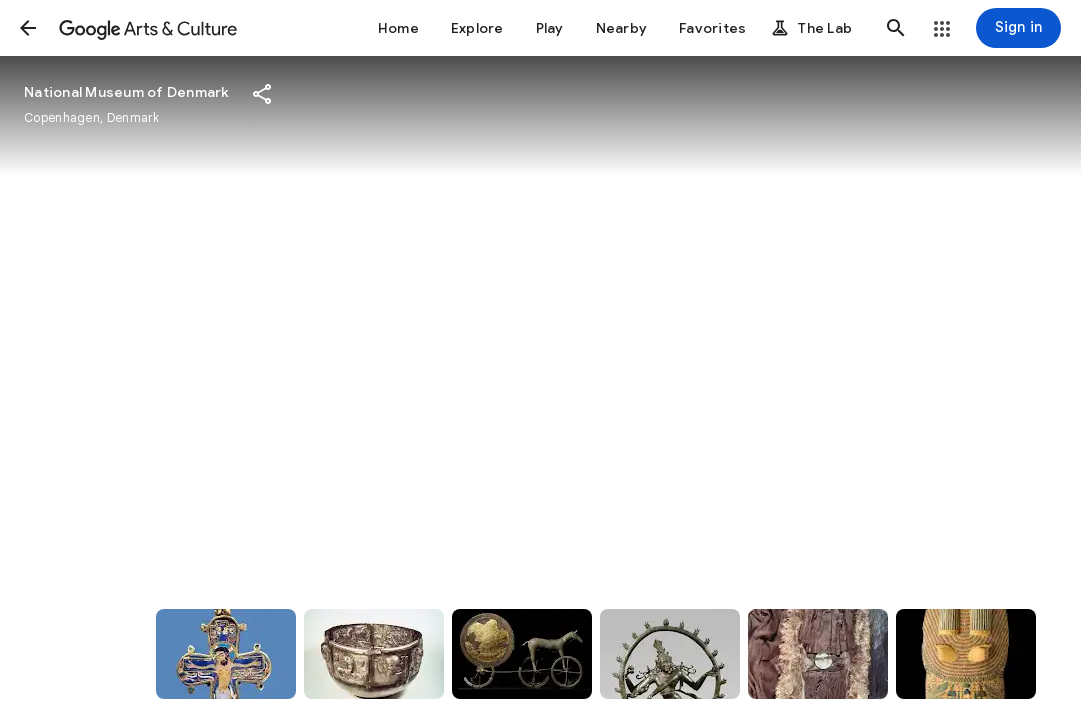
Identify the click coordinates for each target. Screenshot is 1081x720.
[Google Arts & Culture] (148, 28)
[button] (28, 28)
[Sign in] (1018, 28)
